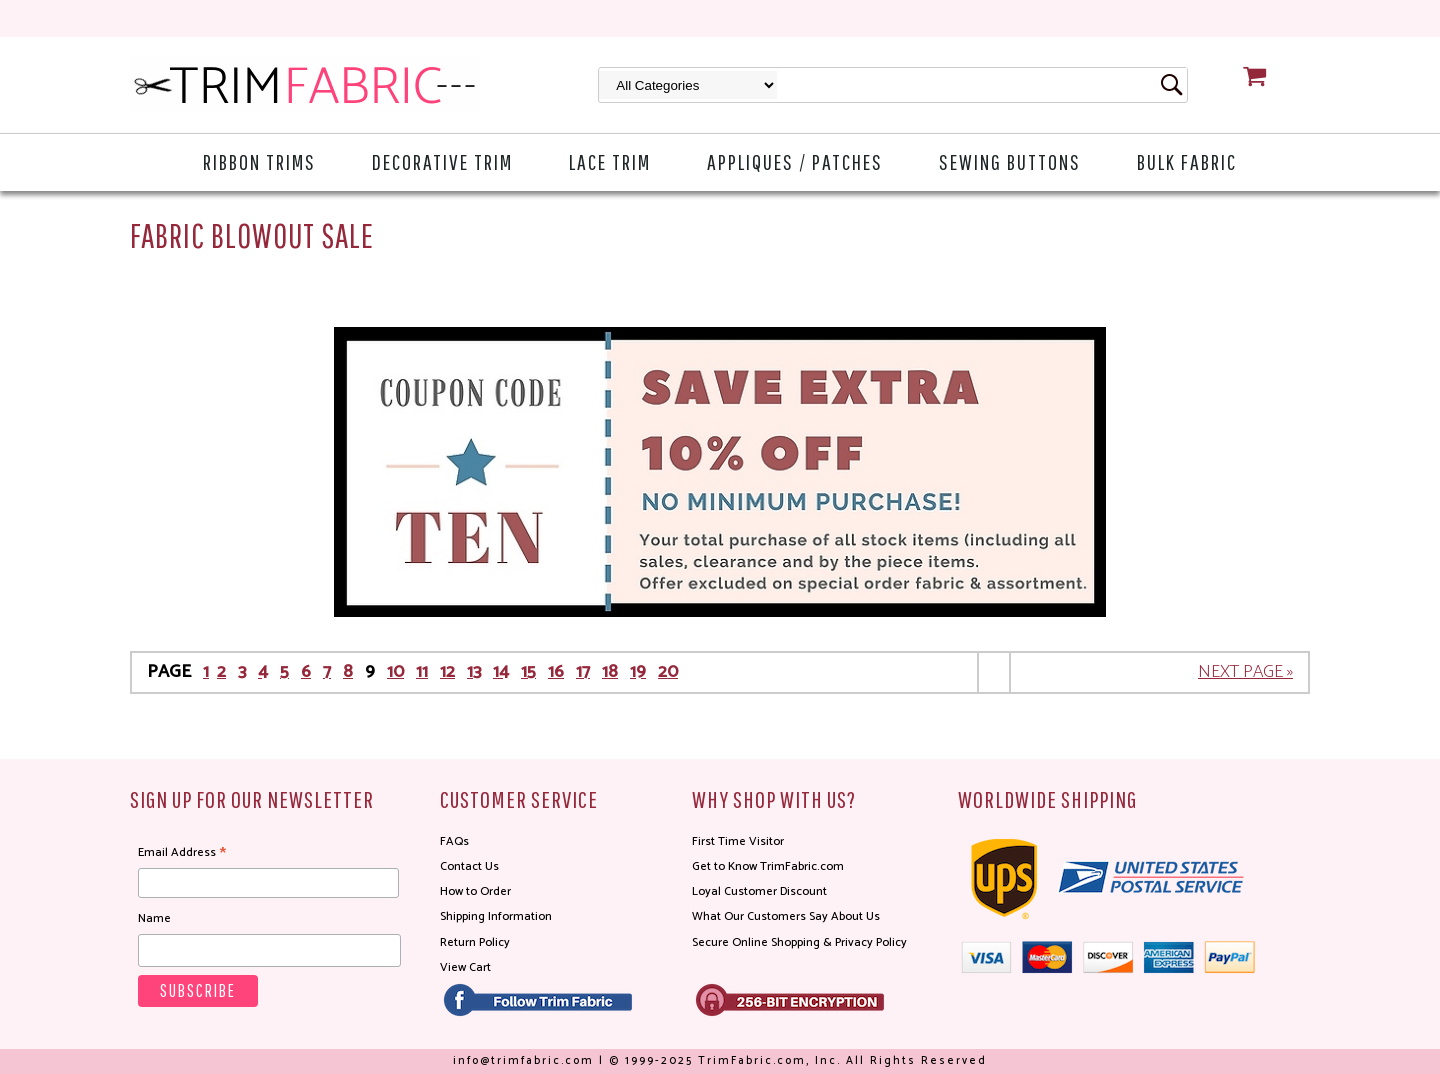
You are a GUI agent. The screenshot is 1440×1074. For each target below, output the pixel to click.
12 (447, 672)
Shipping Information (496, 916)
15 (528, 672)
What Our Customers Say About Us (786, 916)
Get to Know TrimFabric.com (768, 866)
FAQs (454, 841)
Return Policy (475, 942)
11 (422, 672)
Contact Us (469, 866)
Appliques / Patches (795, 161)
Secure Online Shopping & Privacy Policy (799, 942)
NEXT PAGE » (1245, 672)
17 (583, 672)
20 (668, 672)
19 (638, 672)
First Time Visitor (738, 841)
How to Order (475, 891)
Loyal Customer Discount (759, 891)
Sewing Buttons (1010, 161)
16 (556, 672)
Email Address (182, 853)
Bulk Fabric (1187, 161)
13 (474, 672)
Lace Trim (610, 161)
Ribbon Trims (259, 161)
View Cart (465, 967)
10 (395, 672)
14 (501, 672)
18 (610, 672)
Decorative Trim (442, 161)
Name (154, 918)
